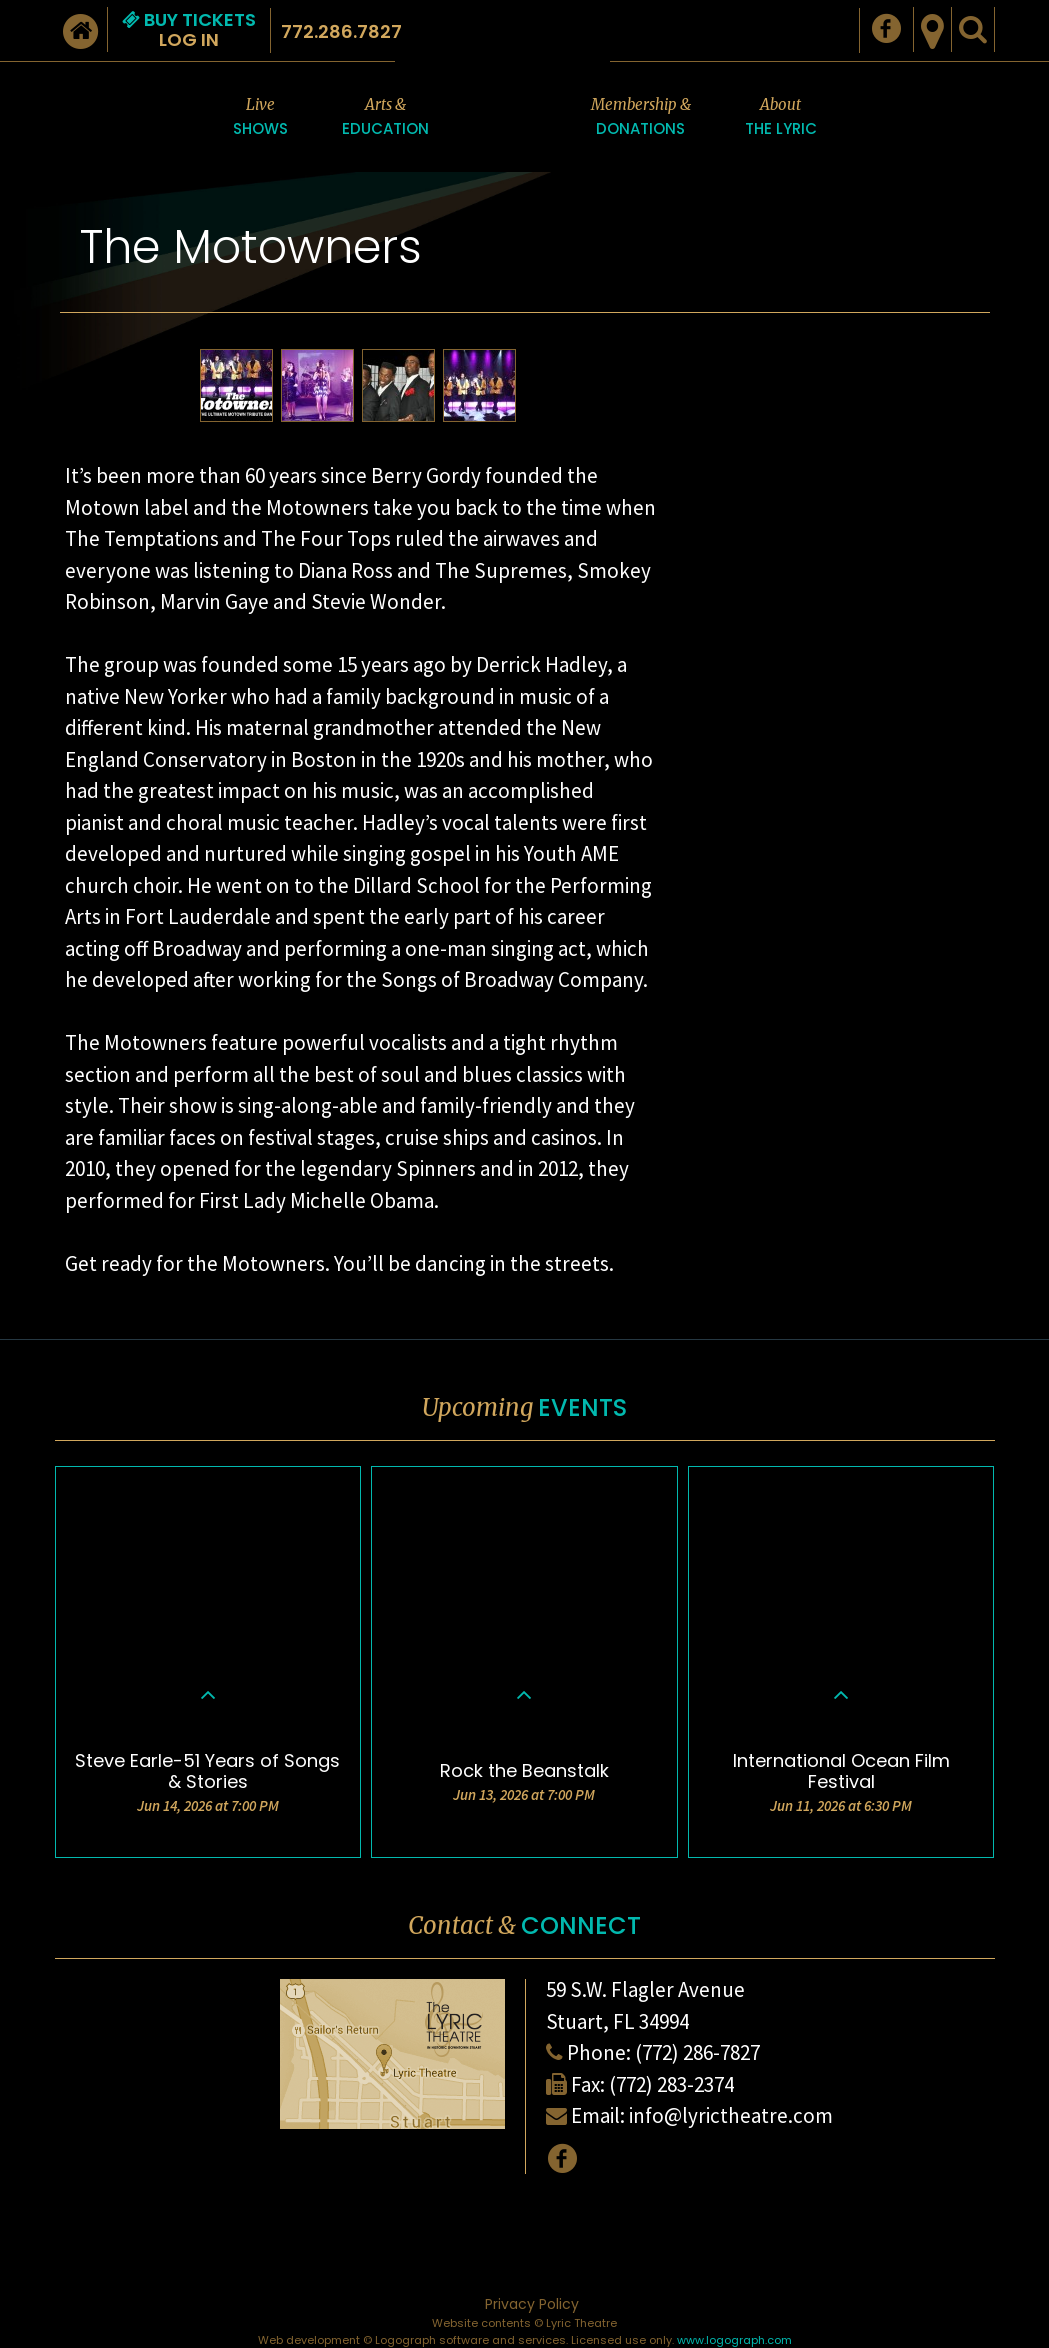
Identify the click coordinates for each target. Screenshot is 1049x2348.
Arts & (385, 118)
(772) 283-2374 (671, 2084)
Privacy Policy (532, 2304)
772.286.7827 (341, 31)
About (781, 118)
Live (260, 118)
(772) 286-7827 (697, 2052)
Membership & (641, 118)
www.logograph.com (734, 2340)
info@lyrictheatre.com (731, 2115)
